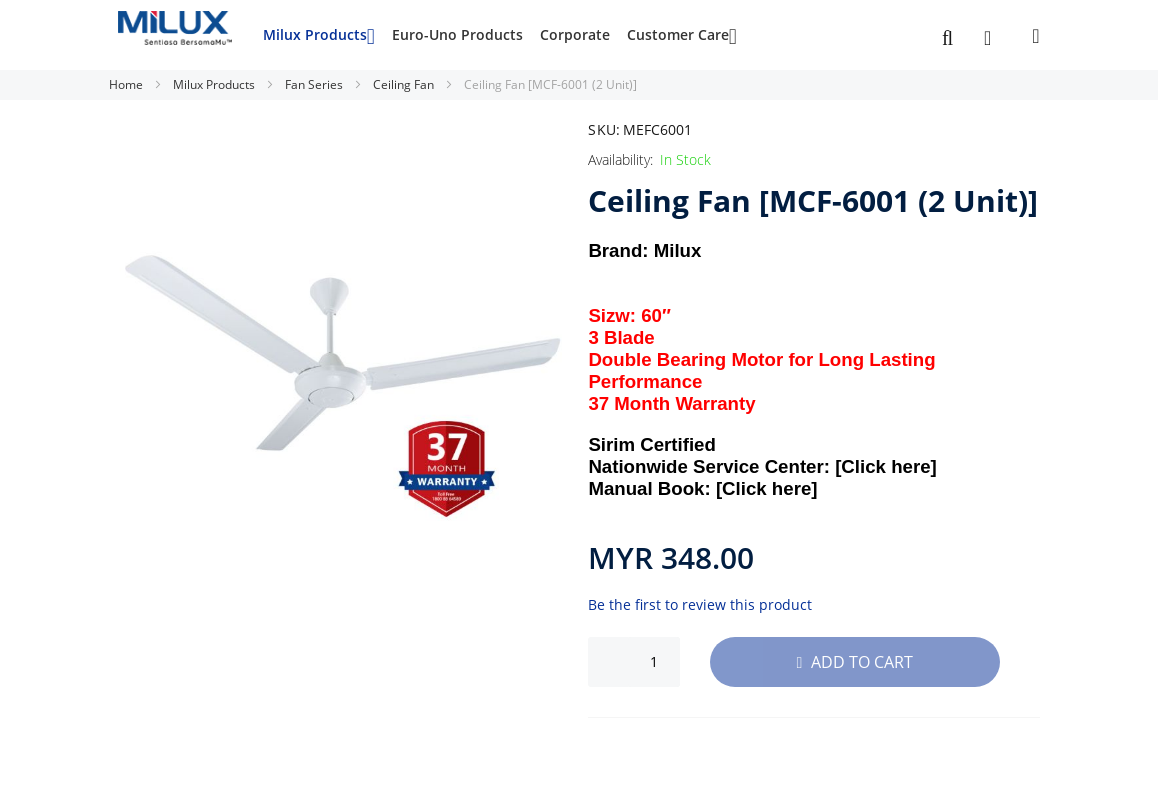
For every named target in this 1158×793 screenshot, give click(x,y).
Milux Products (215, 84)
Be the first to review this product (700, 604)
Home (127, 84)
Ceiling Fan (405, 84)
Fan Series (315, 84)
